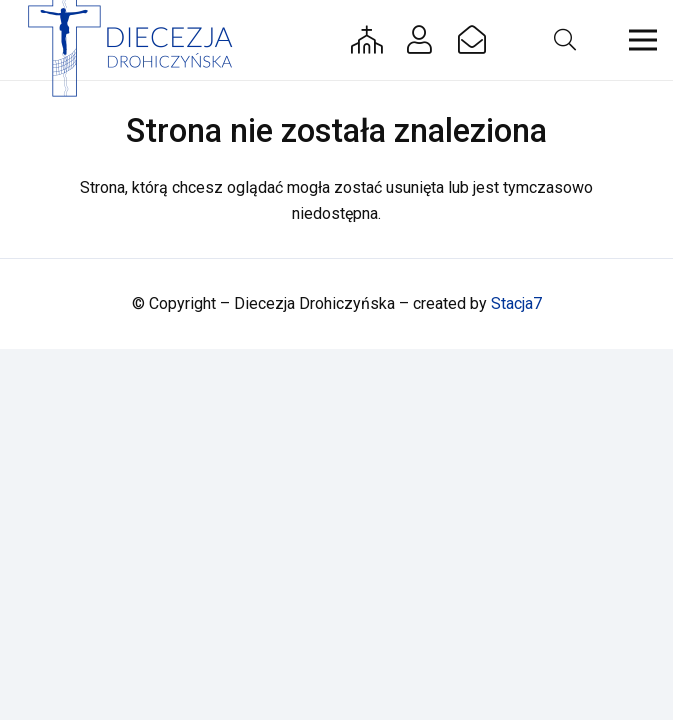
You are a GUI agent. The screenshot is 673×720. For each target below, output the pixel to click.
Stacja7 (516, 303)
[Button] (367, 40)
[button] (564, 40)
